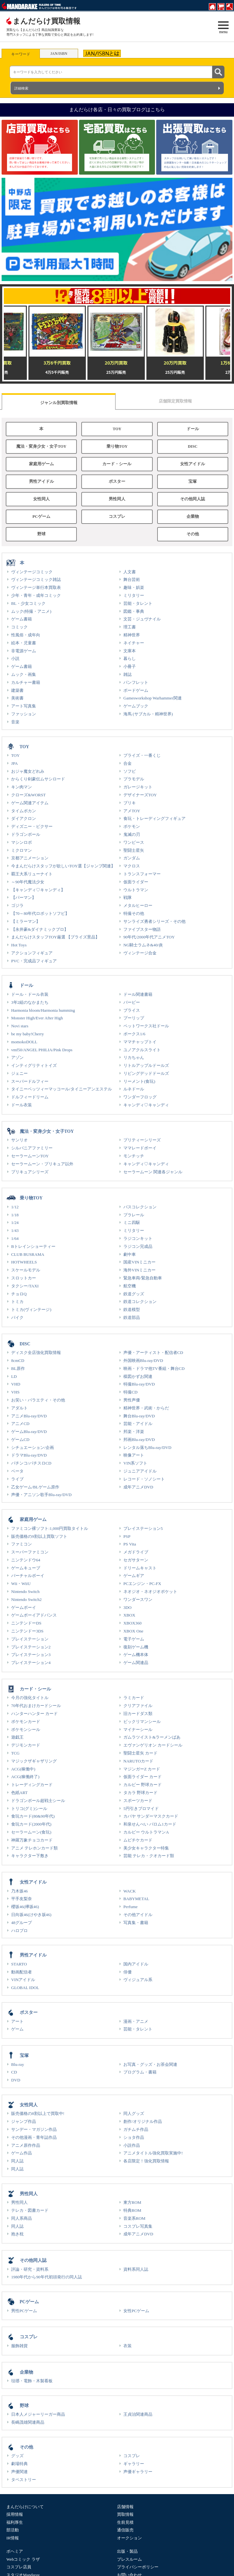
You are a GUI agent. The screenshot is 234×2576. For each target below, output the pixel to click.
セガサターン (135, 1560)
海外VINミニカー (139, 1270)
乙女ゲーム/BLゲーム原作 (35, 1487)
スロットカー (23, 1278)
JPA (14, 763)
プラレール (133, 1214)
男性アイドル (41, 481)
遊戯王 (17, 1737)
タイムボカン (23, 810)
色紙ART (19, 1792)
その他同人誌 (192, 499)
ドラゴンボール (25, 834)
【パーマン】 (23, 897)
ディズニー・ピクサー (32, 826)
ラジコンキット (137, 1238)
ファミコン (21, 1544)
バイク (17, 1317)
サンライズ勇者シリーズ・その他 (154, 921)
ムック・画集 (23, 674)
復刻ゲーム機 (135, 1647)
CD (14, 2072)
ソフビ (129, 771)
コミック (19, 627)
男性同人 (117, 499)
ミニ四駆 (131, 1222)
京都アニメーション (29, 858)
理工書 (129, 627)
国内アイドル (135, 1964)
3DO (127, 1607)
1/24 (14, 1222)
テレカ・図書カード (29, 2210)
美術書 (17, 698)
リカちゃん (133, 1057)
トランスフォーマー (142, 874)
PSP (126, 1536)
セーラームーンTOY (30, 1156)
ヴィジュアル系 (137, 1979)
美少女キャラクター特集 (146, 1848)
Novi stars (19, 1026)
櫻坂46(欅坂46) (25, 1906)
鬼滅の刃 (131, 834)
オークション (129, 2538)
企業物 (192, 516)
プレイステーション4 (31, 1662)
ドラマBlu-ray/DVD (29, 1455)
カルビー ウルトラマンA (146, 1832)
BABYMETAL (136, 1898)
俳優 (127, 1972)
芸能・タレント (137, 603)
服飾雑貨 (19, 2345)
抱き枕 (17, 2234)
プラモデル (133, 779)
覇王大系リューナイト (32, 874)
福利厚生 (14, 2522)
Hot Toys (18, 945)
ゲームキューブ (25, 1568)
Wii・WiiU (21, 1583)
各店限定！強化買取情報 (146, 2161)
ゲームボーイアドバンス (34, 1615)
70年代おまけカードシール (36, 1705)
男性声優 (131, 1400)
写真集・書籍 (135, 1922)
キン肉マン (21, 787)
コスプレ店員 (18, 2567)
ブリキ (129, 802)
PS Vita (129, 1544)
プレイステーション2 (31, 1647)
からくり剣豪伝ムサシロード (38, 779)
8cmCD (17, 1360)
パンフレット (135, 682)
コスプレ (117, 516)
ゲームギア (133, 1575)
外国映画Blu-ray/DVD (143, 1360)
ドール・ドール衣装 (29, 994)
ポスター (117, 481)
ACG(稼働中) (23, 1769)
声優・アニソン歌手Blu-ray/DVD (41, 1494)
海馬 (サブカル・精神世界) (148, 714)
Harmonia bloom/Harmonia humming (43, 1010)
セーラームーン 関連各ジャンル (152, 1171)
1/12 (14, 1207)
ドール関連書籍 (137, 994)
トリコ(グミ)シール (29, 1808)
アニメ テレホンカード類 (34, 1848)
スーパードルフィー (29, 1081)
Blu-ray (17, 2064)
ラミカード (133, 1697)
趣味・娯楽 (133, 587)
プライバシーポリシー (137, 2567)
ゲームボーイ (23, 1607)
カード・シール (116, 464)
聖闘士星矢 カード (140, 1753)
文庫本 (129, 650)
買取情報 (125, 2514)
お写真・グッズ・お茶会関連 (150, 2064)
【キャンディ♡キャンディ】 (38, 889)
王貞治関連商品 (137, 2414)
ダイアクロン (23, 818)
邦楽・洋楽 (133, 1431)
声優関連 (19, 2471)
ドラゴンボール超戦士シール (38, 1800)
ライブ (17, 1479)
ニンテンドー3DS (27, 1631)
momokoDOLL (24, 1041)
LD (14, 1376)
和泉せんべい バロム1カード (149, 1824)
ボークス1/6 (134, 1033)
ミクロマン (21, 850)
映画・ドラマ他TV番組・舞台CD (154, 1368)
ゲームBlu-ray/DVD (29, 1431)
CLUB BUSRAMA (27, 1254)
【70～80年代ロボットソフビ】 (40, 913)
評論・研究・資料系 (29, 2269)
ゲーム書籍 (21, 619)
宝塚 (192, 481)
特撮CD (130, 1392)
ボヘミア (14, 2551)
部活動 (12, 2530)
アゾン (17, 1057)
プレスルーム (129, 2559)
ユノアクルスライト (142, 1049)
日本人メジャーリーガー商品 (38, 2414)
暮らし (129, 658)
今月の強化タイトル (29, 1697)
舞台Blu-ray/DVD (139, 1416)
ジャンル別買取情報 (58, 402)
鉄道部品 (131, 1317)
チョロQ (19, 1294)
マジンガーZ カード (141, 1769)
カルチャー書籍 (25, 682)
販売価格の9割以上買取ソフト (39, 1536)
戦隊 (127, 897)
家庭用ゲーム (41, 464)
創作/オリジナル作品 (142, 2121)
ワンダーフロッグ (140, 1097)
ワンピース (133, 842)
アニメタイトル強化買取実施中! (153, 2153)
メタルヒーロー (137, 905)
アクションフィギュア (32, 953)
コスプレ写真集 (137, 2226)
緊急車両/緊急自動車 (142, 1278)
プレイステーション (29, 1639)
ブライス (131, 1010)
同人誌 (17, 2161)
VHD (15, 1384)
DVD (15, 2080)
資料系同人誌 (135, 2269)
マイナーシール (137, 1729)
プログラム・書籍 (140, 2072)
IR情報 (12, 2538)
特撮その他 (133, 913)
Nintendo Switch (25, 1591)
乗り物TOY (117, 446)
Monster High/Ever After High (37, 1018)
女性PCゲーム (136, 2310)
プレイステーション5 (143, 1528)
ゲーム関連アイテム (29, 802)
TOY (117, 429)
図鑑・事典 (133, 611)
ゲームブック (135, 706)
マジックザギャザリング (34, 1761)
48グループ (21, 1922)
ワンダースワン (137, 1599)
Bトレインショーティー (33, 1246)
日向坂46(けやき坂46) (31, 1914)
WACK (129, 1891)
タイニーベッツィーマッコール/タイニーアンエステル (61, 1089)
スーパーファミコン (29, 1552)
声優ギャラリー (137, 2471)
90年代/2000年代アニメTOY (149, 937)
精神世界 (131, 635)
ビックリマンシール (142, 1721)
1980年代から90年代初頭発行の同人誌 (46, 2277)
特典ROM (132, 2210)
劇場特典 (19, 2463)
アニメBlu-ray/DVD (29, 1416)
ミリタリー (133, 595)
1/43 (14, 1230)
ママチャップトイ (140, 1041)
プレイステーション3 (31, 1654)
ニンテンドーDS (26, 1623)
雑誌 (127, 674)
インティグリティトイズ (34, 1065)
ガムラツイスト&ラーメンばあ (151, 1737)
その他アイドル (137, 1914)
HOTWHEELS (24, 1262)
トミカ (17, 1301)
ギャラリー (133, 2463)
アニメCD (20, 1423)
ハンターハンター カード (34, 1713)
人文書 (129, 571)
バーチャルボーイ (27, 1575)
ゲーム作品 (21, 2153)
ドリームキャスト (140, 1568)
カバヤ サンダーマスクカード (150, 1816)
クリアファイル (137, 1705)
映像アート (133, 1455)
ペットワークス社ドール (146, 1026)
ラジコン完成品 (137, 1246)
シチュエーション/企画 (32, 1447)
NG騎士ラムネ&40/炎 (143, 945)
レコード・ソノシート (144, 1479)
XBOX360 (132, 1623)
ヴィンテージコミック (32, 571)
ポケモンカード (25, 1721)
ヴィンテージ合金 (140, 953)
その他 (192, 534)
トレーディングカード (32, 1784)
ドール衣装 (21, 1105)
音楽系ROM (134, 2218)
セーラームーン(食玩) (31, 1832)
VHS (15, 1392)
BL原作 (18, 1368)
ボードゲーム (135, 690)
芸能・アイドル (137, 1423)
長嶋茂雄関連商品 (27, 2422)
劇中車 (129, 1254)
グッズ (17, 2455)
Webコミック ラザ (23, 2559)
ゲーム (17, 2029)
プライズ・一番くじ (142, 755)
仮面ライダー (135, 881)
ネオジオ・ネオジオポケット (150, 1591)
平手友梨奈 (21, 1898)
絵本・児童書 (23, 642)
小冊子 (129, 666)
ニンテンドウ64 (25, 1560)
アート (17, 2021)
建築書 (17, 690)
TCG (15, 1753)
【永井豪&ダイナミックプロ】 (39, 929)
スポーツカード (137, 1800)
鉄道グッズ (133, 1294)
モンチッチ (133, 1156)
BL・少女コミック (28, 603)
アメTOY (131, 810)
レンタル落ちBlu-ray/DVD (147, 1447)
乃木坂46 (19, 1891)
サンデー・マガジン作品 (34, 2129)
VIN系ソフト (135, 1463)
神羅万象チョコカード (32, 1840)
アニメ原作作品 (25, 2145)
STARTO (19, 1964)
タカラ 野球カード (140, 1792)
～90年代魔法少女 (27, 881)
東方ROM (132, 2202)
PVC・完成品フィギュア (34, 961)
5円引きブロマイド (141, 1808)
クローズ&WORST (28, 794)
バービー (131, 1002)
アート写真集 (23, 706)
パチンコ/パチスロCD (31, 1463)
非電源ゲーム (23, 650)
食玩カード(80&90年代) (33, 1816)
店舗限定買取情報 (175, 401)
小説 (15, 658)
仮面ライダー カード (142, 1776)
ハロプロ (19, 1930)
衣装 (127, 2345)
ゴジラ (17, 905)
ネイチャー (133, 642)
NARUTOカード (138, 1761)
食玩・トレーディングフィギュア (154, 818)
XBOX (129, 1615)
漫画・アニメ (135, 2021)
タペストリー (23, 2479)
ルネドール (133, 1089)
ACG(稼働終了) (25, 1776)
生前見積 (125, 2522)
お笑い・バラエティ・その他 (38, 1400)
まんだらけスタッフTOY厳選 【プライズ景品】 (55, 937)
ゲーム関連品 (135, 1662)
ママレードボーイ (140, 1148)
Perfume (130, 1906)
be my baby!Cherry (27, 1033)
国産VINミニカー (139, 1262)
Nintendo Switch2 (26, 1599)
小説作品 (131, 2145)
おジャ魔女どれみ (27, 771)
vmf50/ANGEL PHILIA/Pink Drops (41, 1049)
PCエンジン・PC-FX (142, 1583)
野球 (41, 534)
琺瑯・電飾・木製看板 (32, 2380)
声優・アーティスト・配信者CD (153, 1352)
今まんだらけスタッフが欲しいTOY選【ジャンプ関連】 (63, 866)
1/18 (14, 1214)
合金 (127, 763)
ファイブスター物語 (142, 929)
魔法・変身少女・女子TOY (41, 446)
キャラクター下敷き (29, 1855)
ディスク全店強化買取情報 (36, 1352)
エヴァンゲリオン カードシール (152, 1745)
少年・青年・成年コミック (36, 595)
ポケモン (131, 826)
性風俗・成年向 (25, 635)
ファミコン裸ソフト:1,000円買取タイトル (49, 1528)
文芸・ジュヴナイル (142, 619)
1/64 (14, 1238)
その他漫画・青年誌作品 (34, 2137)
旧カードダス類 (137, 1713)
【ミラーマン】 (25, 921)
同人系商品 (21, 2218)
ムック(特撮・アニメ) (31, 611)
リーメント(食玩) (139, 1081)
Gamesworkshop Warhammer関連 (152, 698)
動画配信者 (21, 1972)
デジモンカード (25, 1745)
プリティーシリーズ (142, 1140)
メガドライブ (135, 1552)
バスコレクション (140, 1207)
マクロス (131, 866)
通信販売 (125, 2530)
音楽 (15, 722)
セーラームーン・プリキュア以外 (42, 1163)
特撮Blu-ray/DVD (139, 1384)
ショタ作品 (133, 2137)
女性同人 (41, 499)
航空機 (129, 1286)
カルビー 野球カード (142, 1784)
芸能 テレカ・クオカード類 (148, 1855)
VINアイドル (23, 1979)
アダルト (19, 1408)
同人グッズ (133, 2113)
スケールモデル (25, 1270)
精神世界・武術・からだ (146, 1408)
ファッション (23, 714)
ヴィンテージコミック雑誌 (36, 579)
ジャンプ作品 (23, 2121)
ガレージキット (137, 787)
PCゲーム (41, 516)
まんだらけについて (25, 2506)
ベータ (17, 1471)
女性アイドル (192, 464)
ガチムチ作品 (135, 2129)
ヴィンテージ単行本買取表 (36, 587)
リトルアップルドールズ (146, 1065)
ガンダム (131, 858)
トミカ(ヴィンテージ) (31, 1309)
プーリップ (133, 1018)
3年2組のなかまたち (29, 1002)
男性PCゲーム (24, 2310)
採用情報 (14, 2514)
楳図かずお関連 (137, 1376)
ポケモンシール (25, 1729)
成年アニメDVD (138, 1487)
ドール (192, 429)
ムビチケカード (137, 1840)
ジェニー (19, 1073)
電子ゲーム (133, 1639)
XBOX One (133, 1631)
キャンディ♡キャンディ (146, 1105)
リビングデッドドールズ (146, 1073)
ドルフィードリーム (29, 1097)
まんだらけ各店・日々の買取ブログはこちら (117, 109)
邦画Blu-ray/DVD (139, 1439)
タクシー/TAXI (25, 1286)
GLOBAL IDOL (25, 1987)
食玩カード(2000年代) (31, 1824)
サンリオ (19, 1140)
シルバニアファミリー (32, 1148)
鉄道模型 (131, 1309)
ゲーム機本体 (135, 1654)
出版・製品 (127, 2551)
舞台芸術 (131, 579)
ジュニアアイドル (140, 1471)
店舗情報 (125, 2506)
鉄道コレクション (140, 1301)
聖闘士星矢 (133, 850)
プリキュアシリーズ (29, 1171)
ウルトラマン (135, 889)
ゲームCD (20, 1439)
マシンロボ (21, 842)
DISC (192, 446)
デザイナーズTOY (140, 794)
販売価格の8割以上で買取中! (37, 2113)
